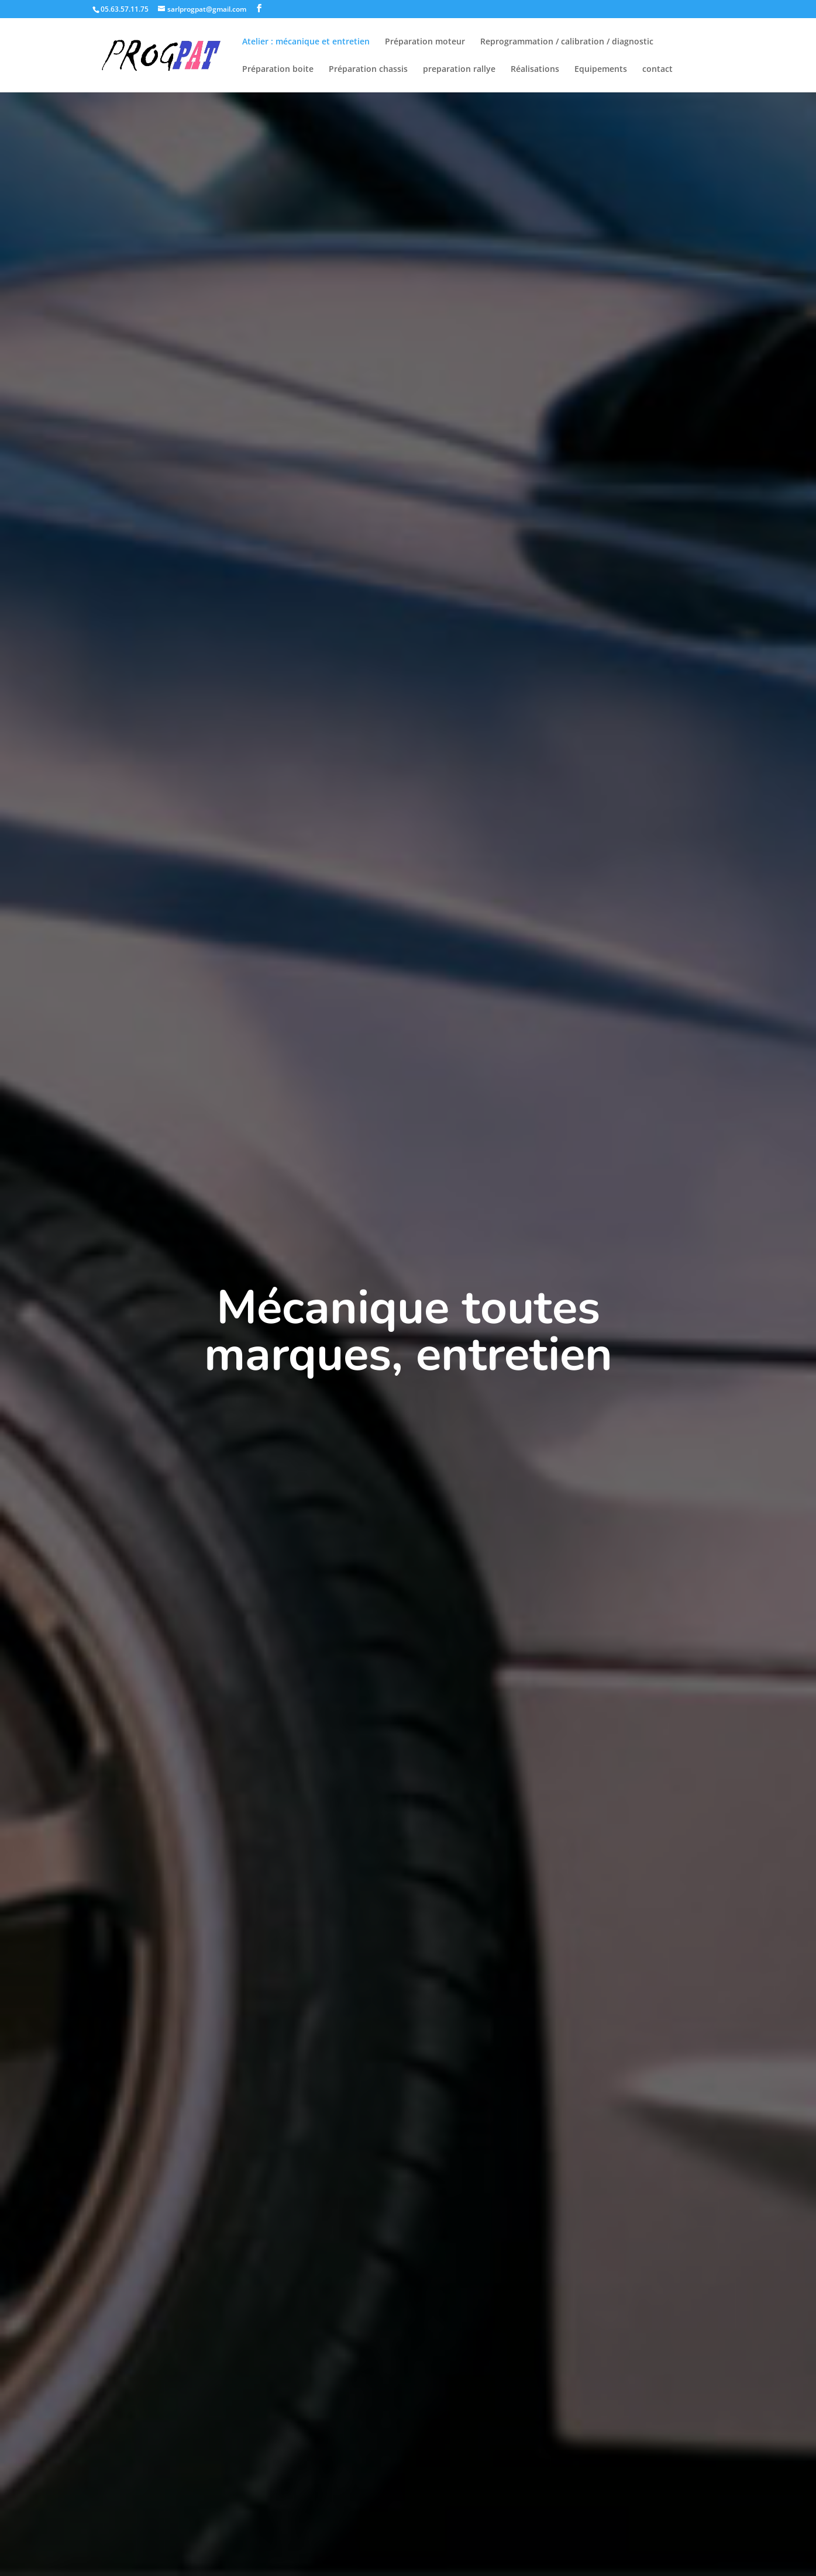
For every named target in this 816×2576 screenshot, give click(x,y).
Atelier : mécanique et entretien (306, 42)
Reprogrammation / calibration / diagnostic (566, 42)
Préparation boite (278, 69)
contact (657, 69)
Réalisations (535, 69)
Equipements (600, 69)
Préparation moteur (425, 42)
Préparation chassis (368, 69)
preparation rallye (459, 69)
